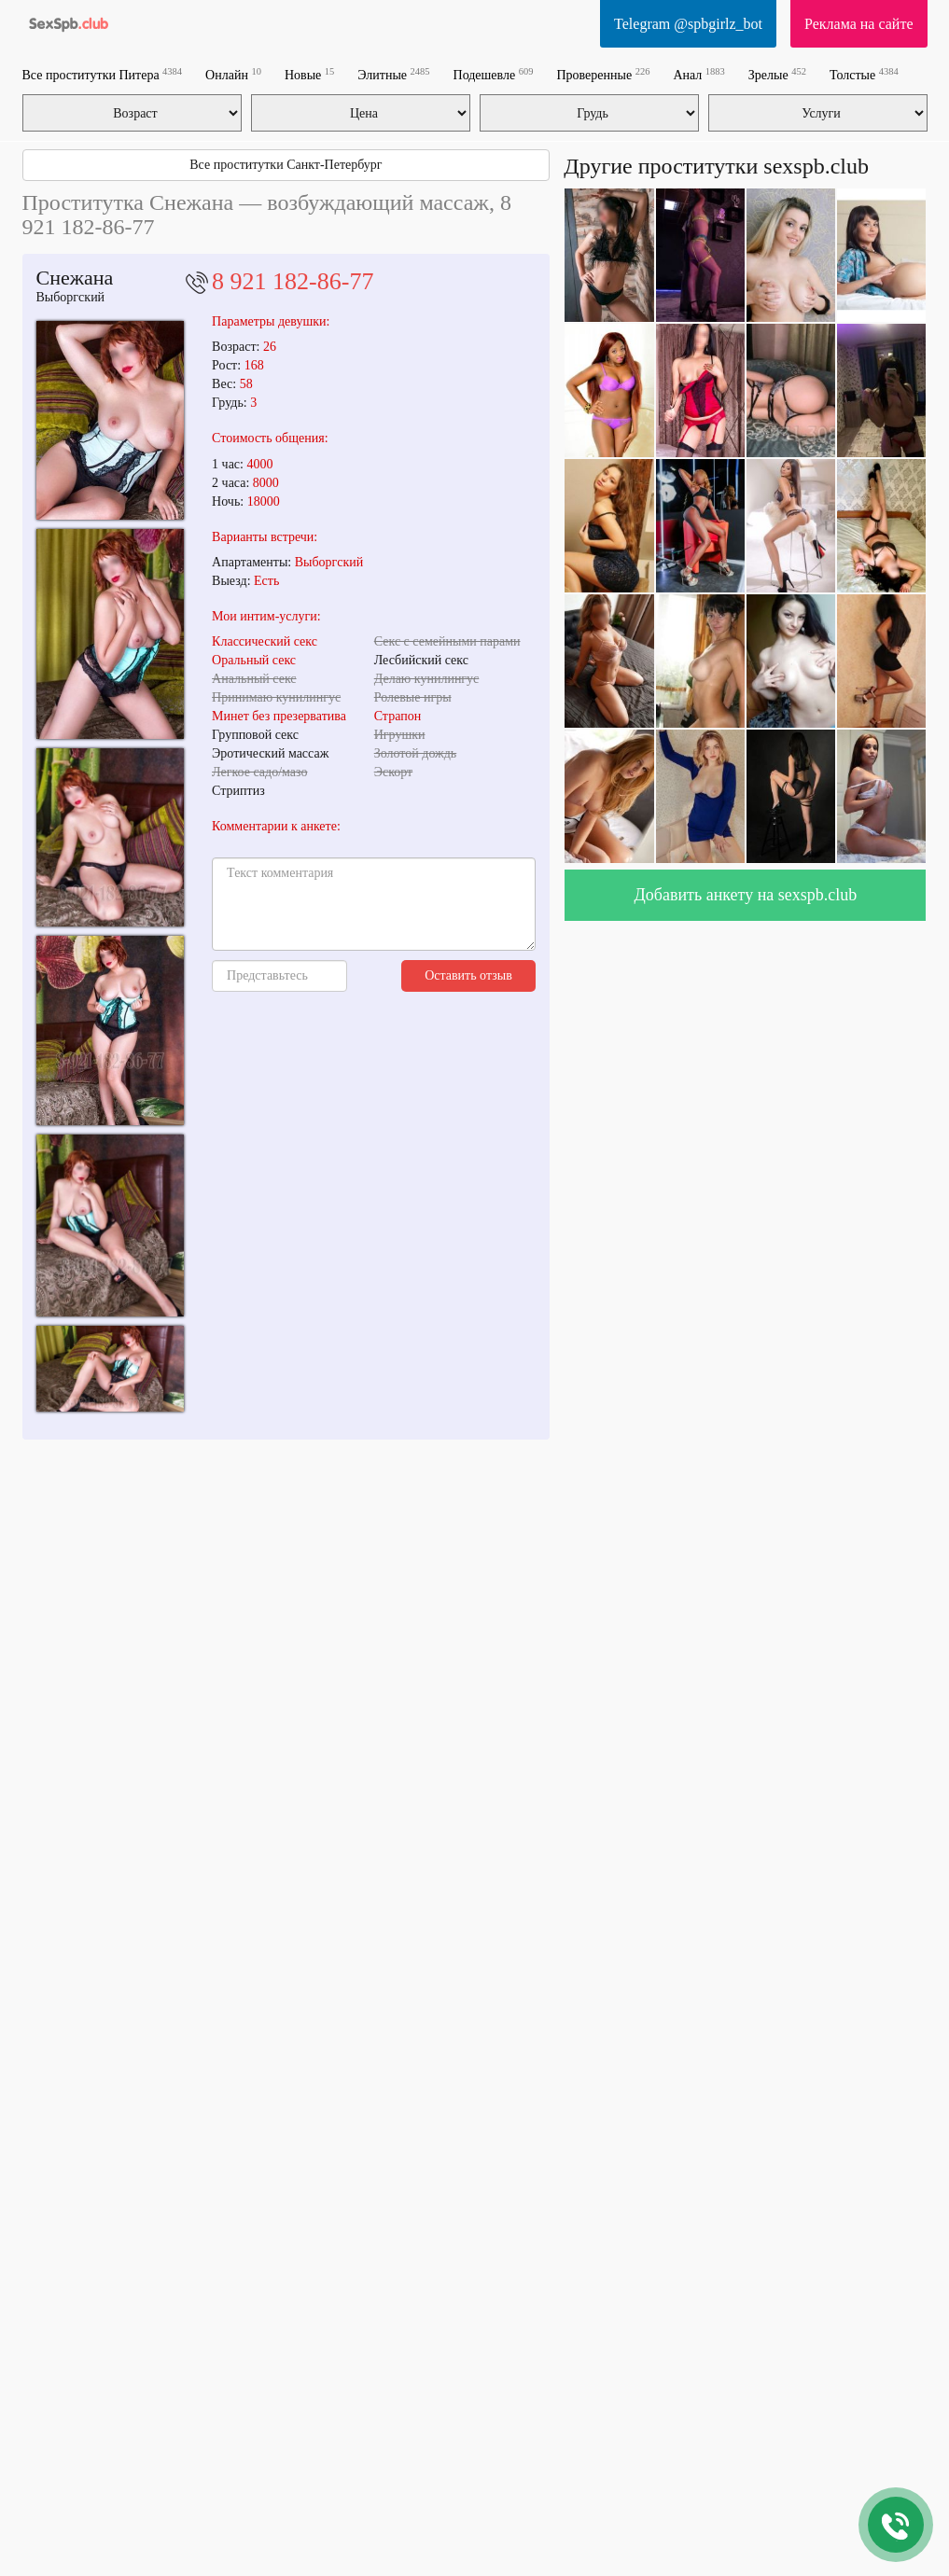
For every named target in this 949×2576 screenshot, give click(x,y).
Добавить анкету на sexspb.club (746, 894)
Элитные (393, 74)
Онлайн (233, 74)
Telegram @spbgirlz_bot (688, 24)
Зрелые (777, 74)
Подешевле (494, 74)
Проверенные (602, 74)
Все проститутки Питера (102, 74)
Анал (698, 74)
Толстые (864, 74)
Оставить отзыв (468, 975)
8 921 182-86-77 (292, 281)
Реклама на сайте (858, 24)
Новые (309, 74)
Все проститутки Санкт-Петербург (285, 165)
